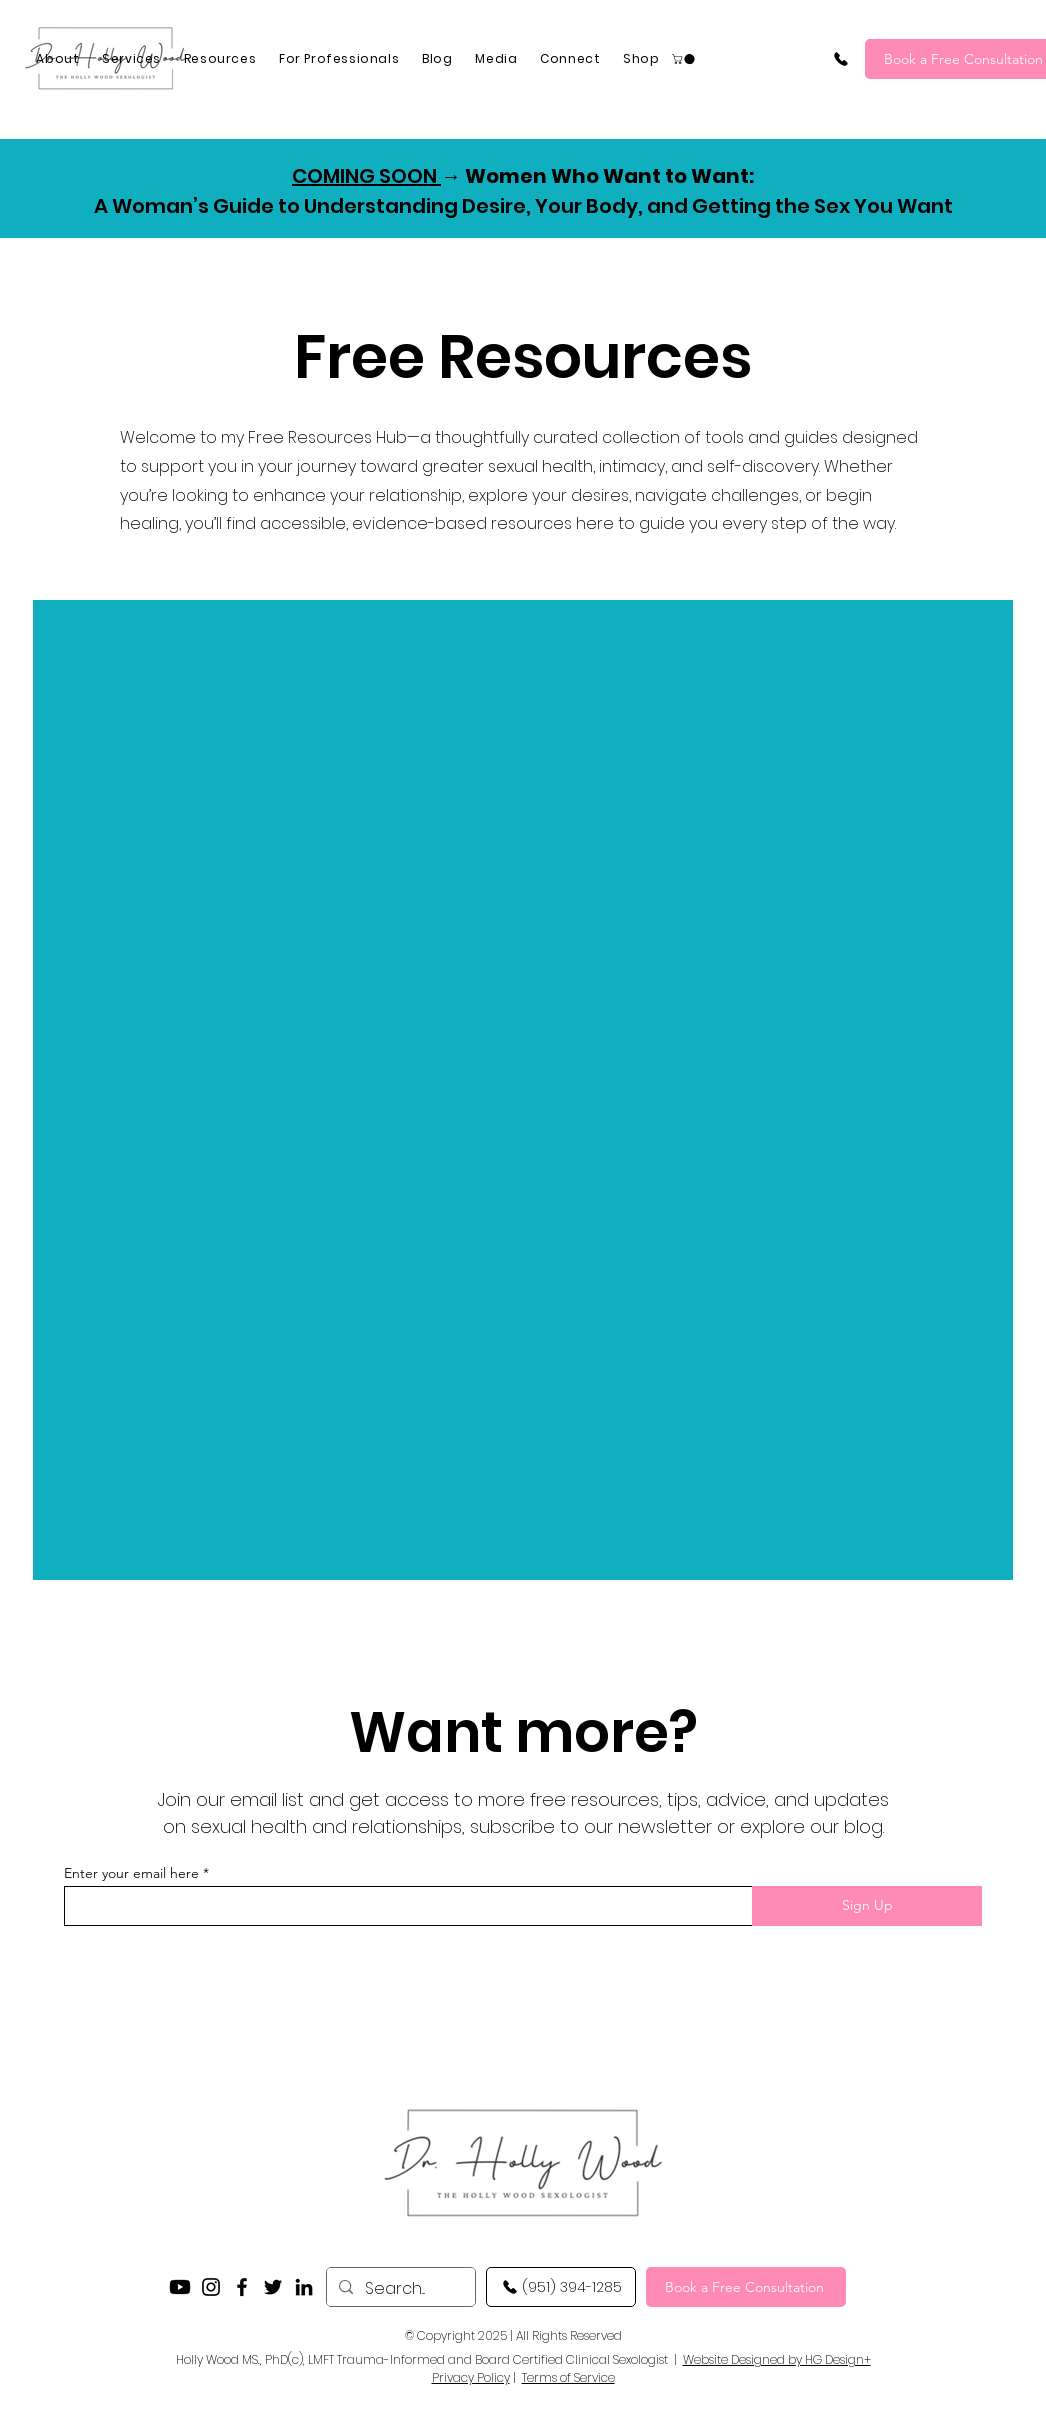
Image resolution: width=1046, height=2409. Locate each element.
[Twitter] (273, 2287)
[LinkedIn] (304, 2287)
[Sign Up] (867, 1906)
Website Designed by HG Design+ (777, 2359)
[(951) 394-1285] (841, 59)
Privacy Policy (471, 2377)
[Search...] (399, 2288)
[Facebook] (242, 2287)
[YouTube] (180, 2287)
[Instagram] (211, 2287)
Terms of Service (568, 2377)
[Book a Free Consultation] (746, 2287)
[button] (684, 59)
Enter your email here (131, 1873)
